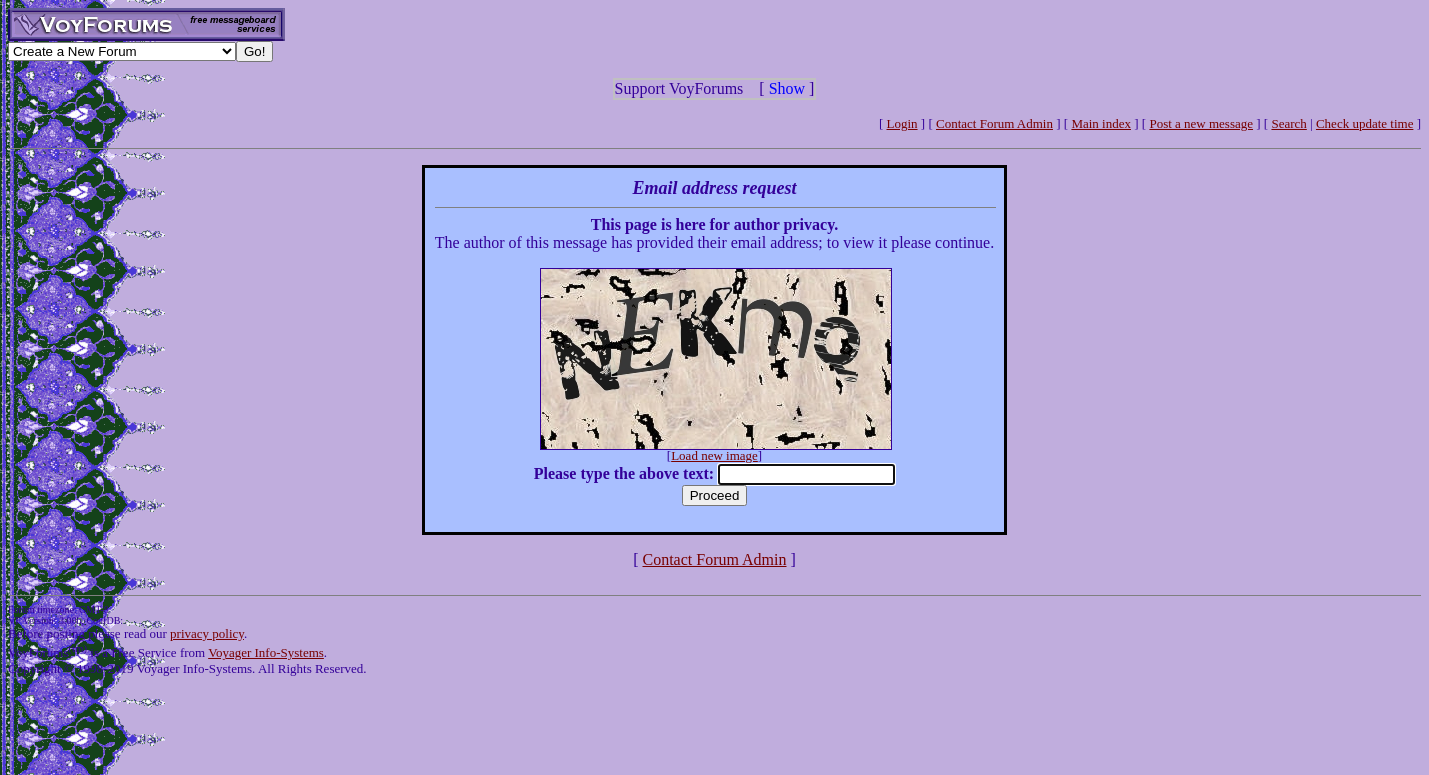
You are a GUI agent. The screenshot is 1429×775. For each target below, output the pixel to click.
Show (787, 88)
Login (902, 123)
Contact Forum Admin (994, 123)
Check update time (1364, 123)
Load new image (714, 455)
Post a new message (1201, 123)
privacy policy (207, 633)
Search (1288, 123)
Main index (1101, 123)
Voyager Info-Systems (266, 652)
